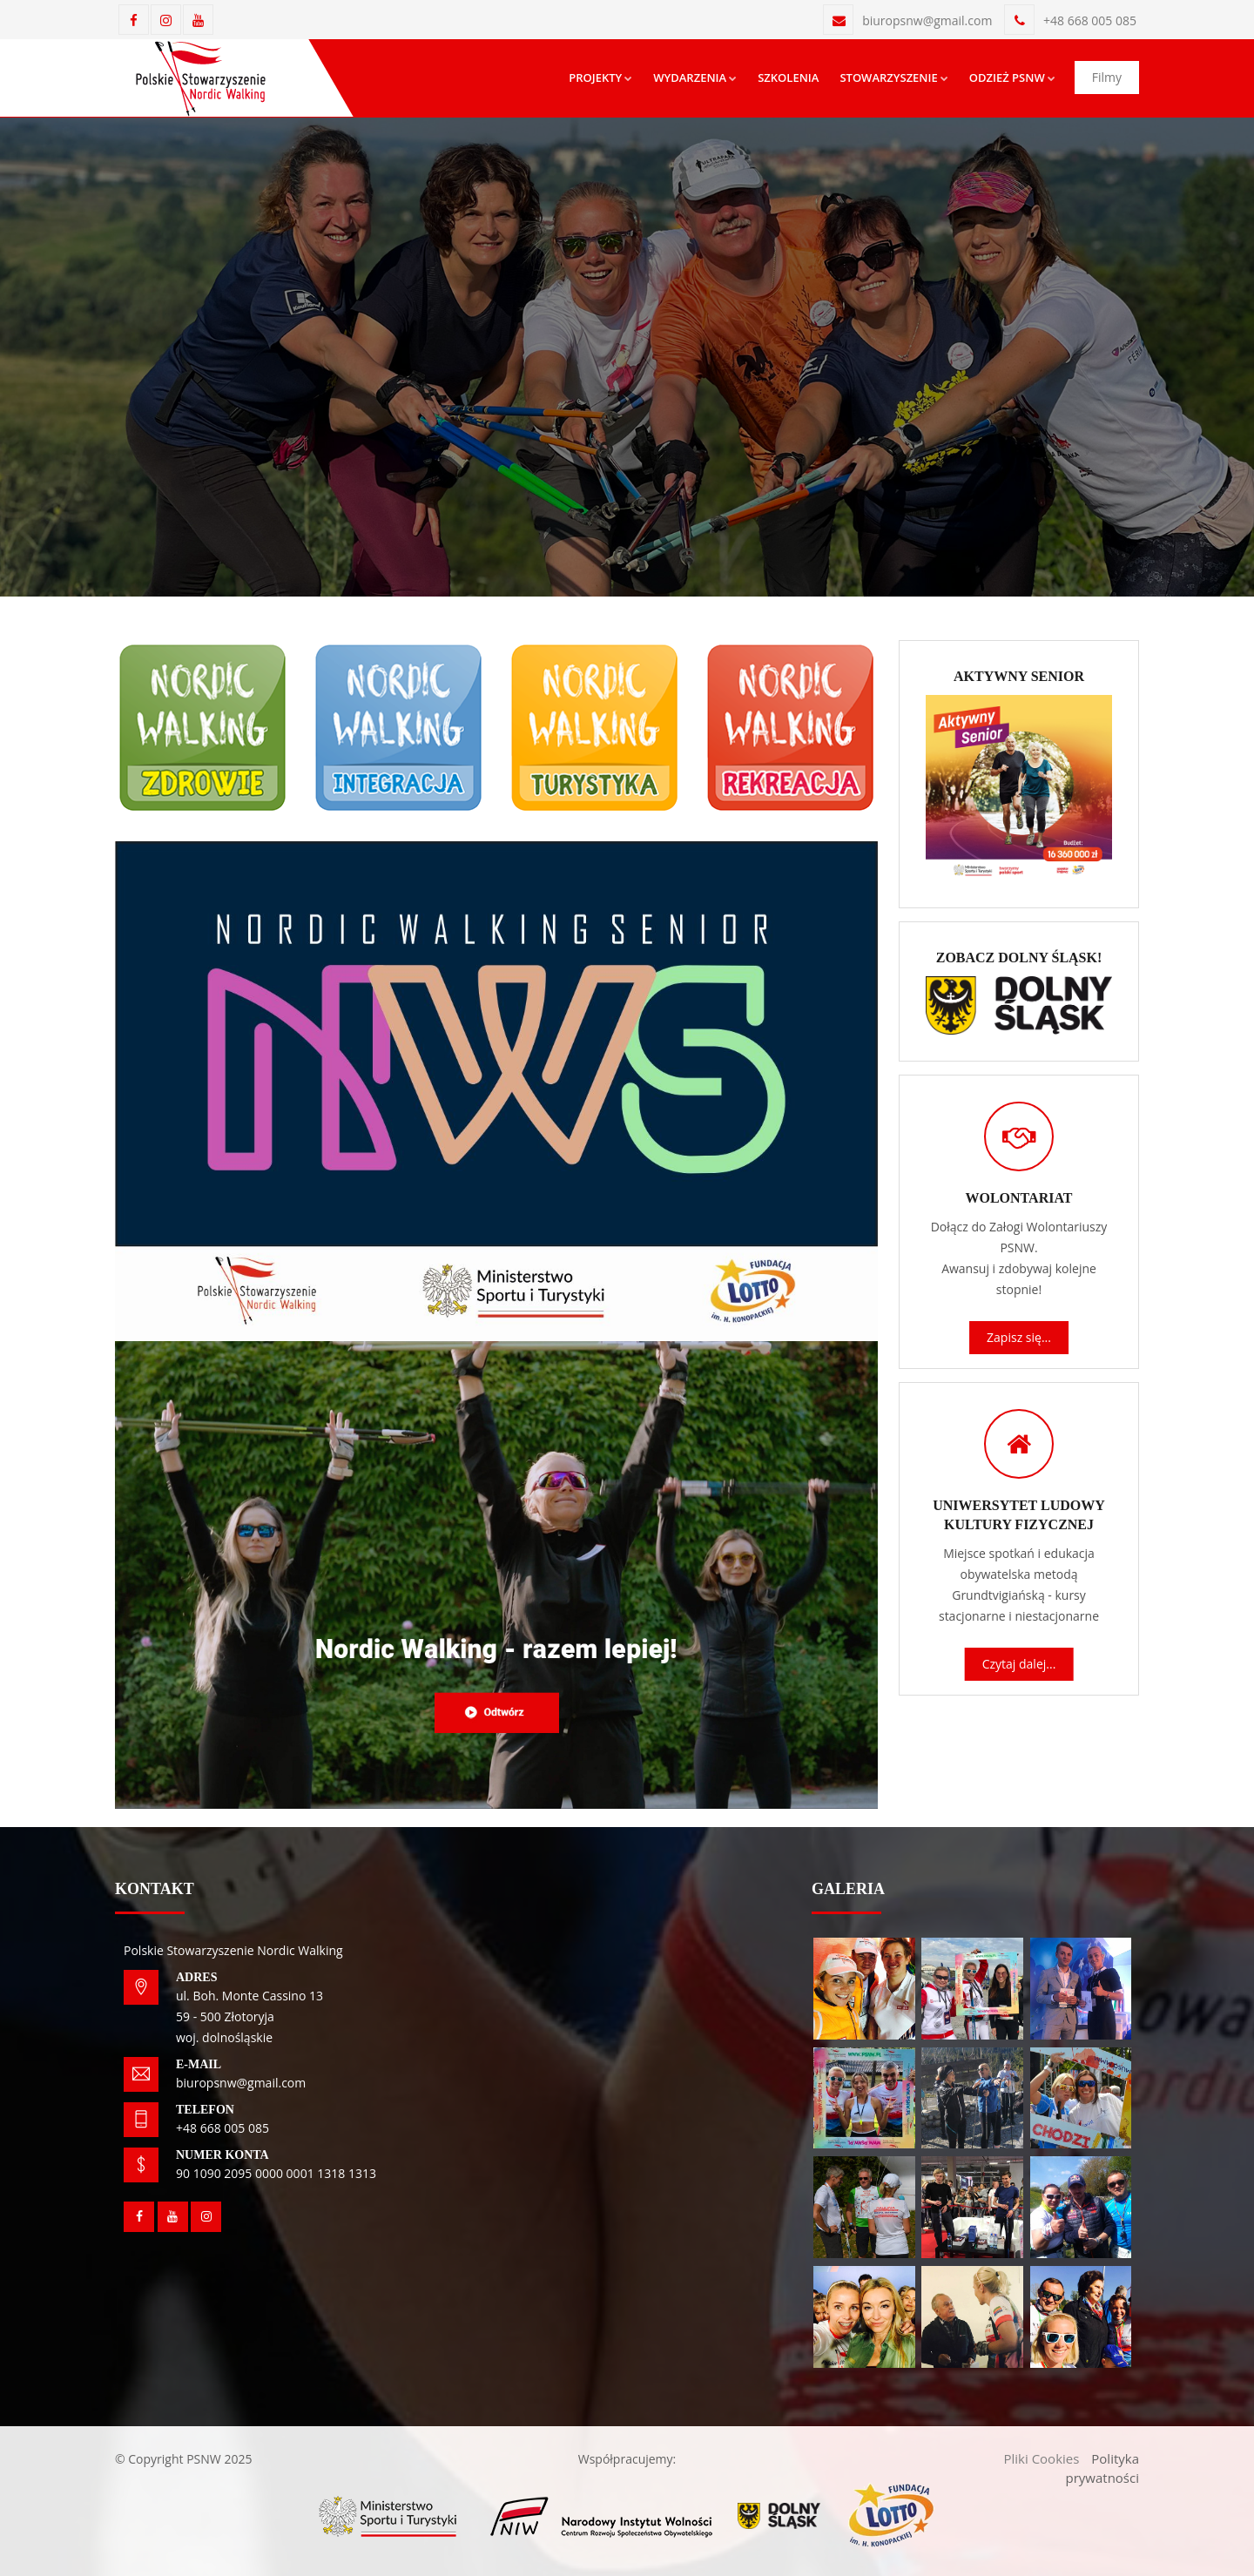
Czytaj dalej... (1019, 1664)
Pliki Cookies (1041, 2458)
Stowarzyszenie (893, 77)
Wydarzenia (695, 77)
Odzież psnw (1012, 77)
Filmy (1107, 77)
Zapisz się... (1019, 1337)
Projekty (600, 77)
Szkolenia (788, 77)
